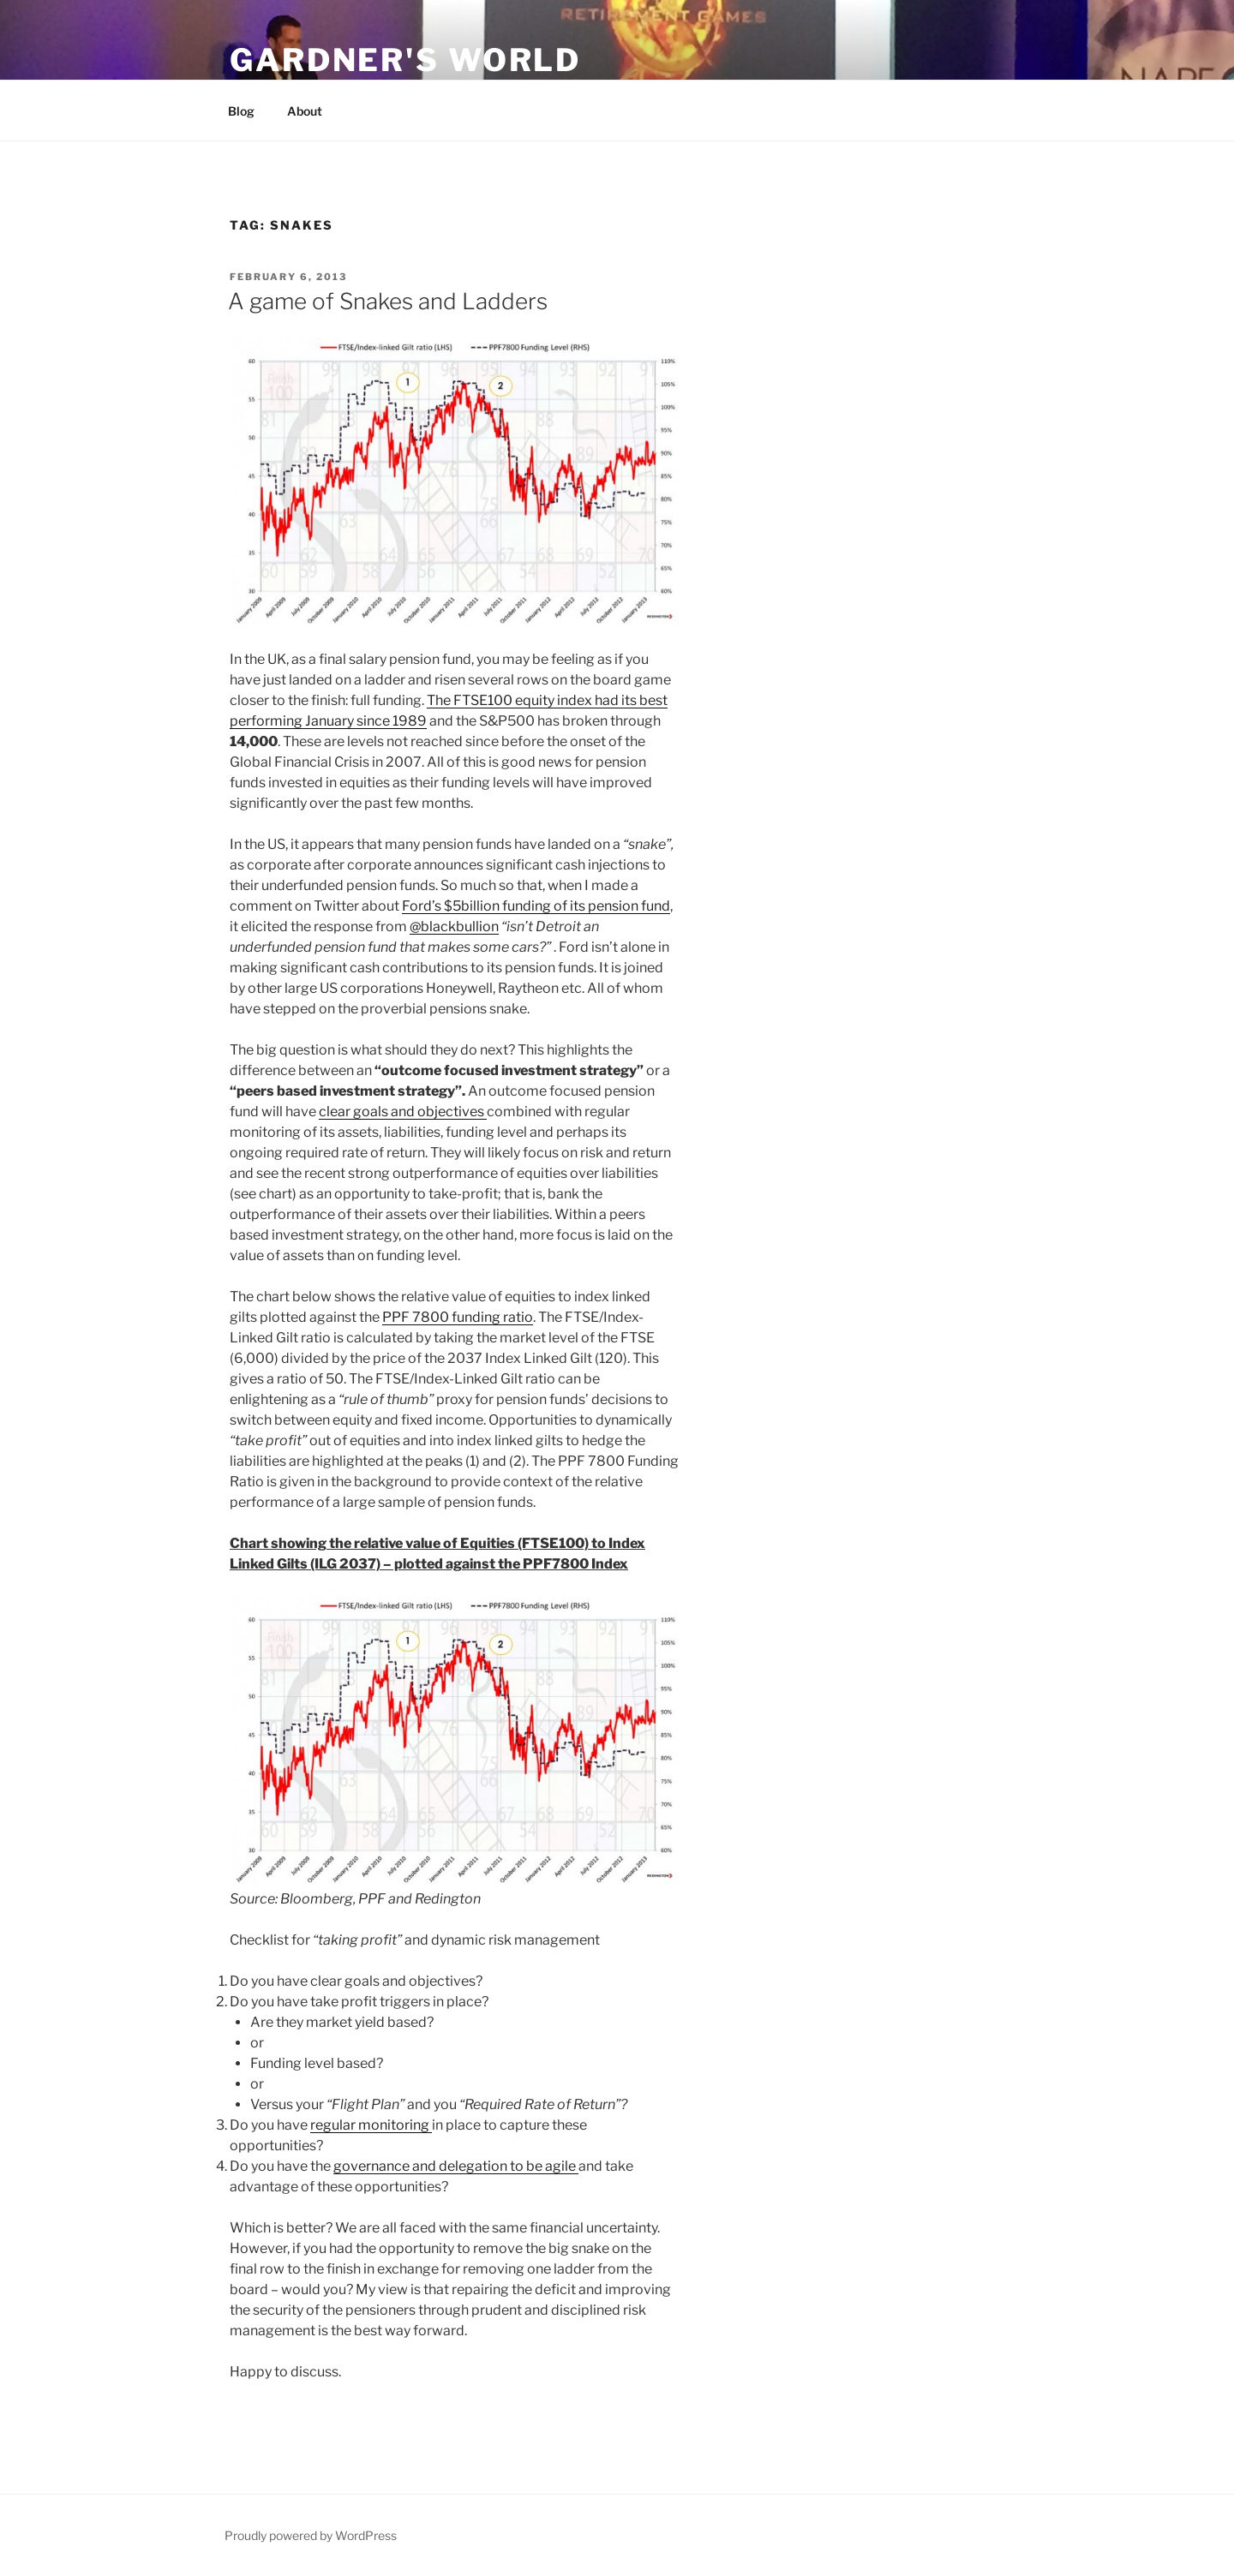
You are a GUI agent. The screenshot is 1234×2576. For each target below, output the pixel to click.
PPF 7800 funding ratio (457, 1317)
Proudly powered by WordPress (311, 2535)
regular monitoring (371, 2125)
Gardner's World (405, 60)
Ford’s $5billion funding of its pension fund (536, 906)
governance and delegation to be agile (455, 2166)
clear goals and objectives (403, 1111)
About (304, 111)
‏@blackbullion (454, 926)
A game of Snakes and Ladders (388, 301)
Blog (241, 111)
